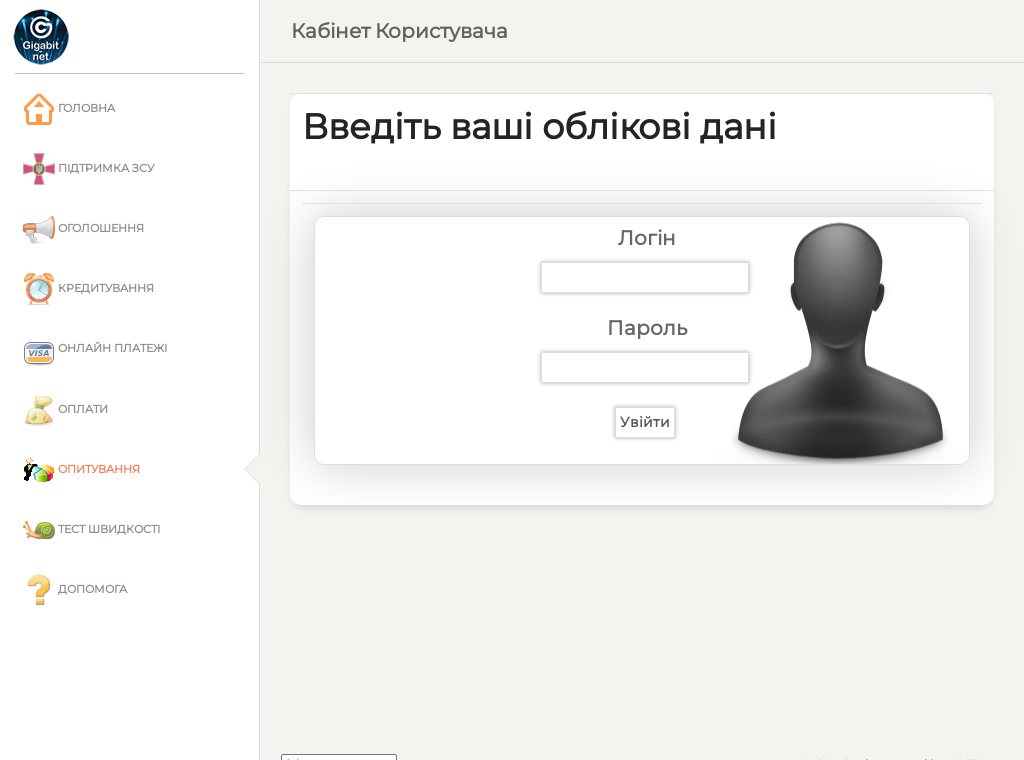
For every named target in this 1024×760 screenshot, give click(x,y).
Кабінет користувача (399, 31)
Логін (647, 238)
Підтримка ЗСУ (88, 169)
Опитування (81, 470)
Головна (69, 109)
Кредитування (88, 289)
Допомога (75, 590)
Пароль (647, 328)
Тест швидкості (91, 530)
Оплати (65, 410)
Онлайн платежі (95, 350)
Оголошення (83, 229)
